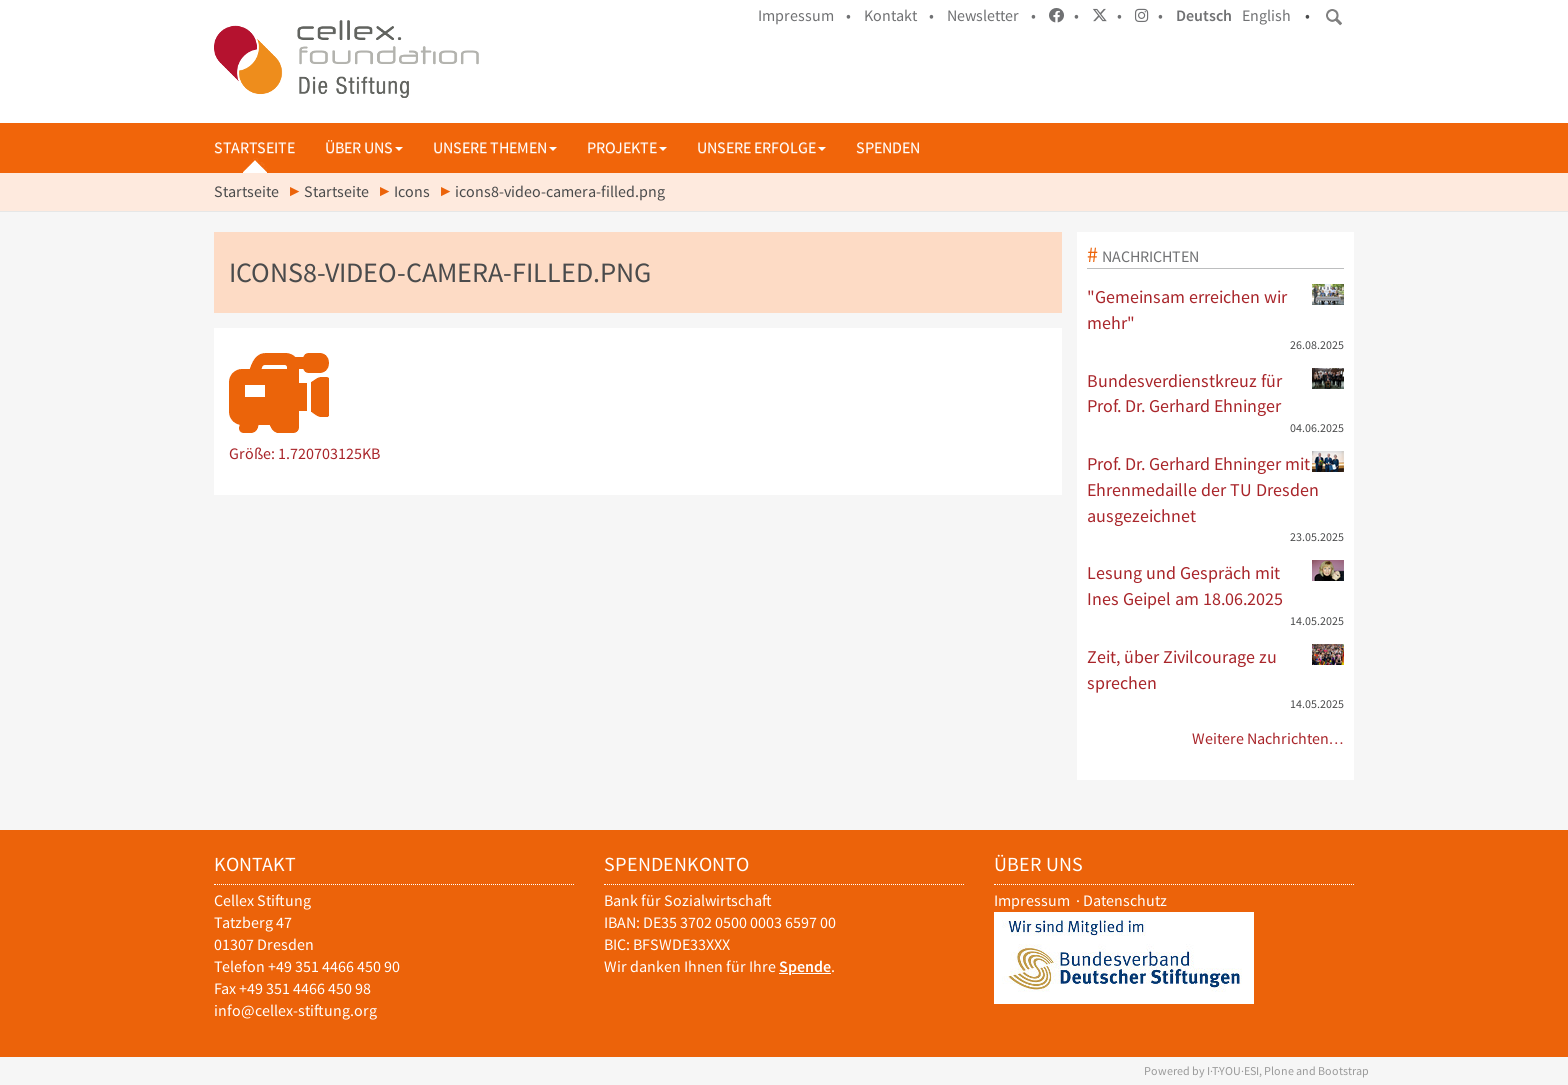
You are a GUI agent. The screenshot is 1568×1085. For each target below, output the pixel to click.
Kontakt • (899, 15)
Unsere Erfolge (761, 147)
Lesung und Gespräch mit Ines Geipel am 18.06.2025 (1216, 585)
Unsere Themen (495, 147)
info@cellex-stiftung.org (295, 1010)
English (1266, 15)
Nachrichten (1150, 256)
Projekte (627, 147)
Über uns (364, 147)
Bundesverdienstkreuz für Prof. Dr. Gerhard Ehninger (1216, 393)
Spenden (888, 147)
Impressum (1032, 900)
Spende (805, 966)
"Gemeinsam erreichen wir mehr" (1216, 309)
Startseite (254, 147)
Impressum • (804, 15)
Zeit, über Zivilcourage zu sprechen (1216, 669)
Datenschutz (1125, 900)
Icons (412, 191)
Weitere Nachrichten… (1268, 738)
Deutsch (1204, 15)
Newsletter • (991, 15)
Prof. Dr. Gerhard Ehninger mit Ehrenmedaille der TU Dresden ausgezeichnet (1216, 488)
